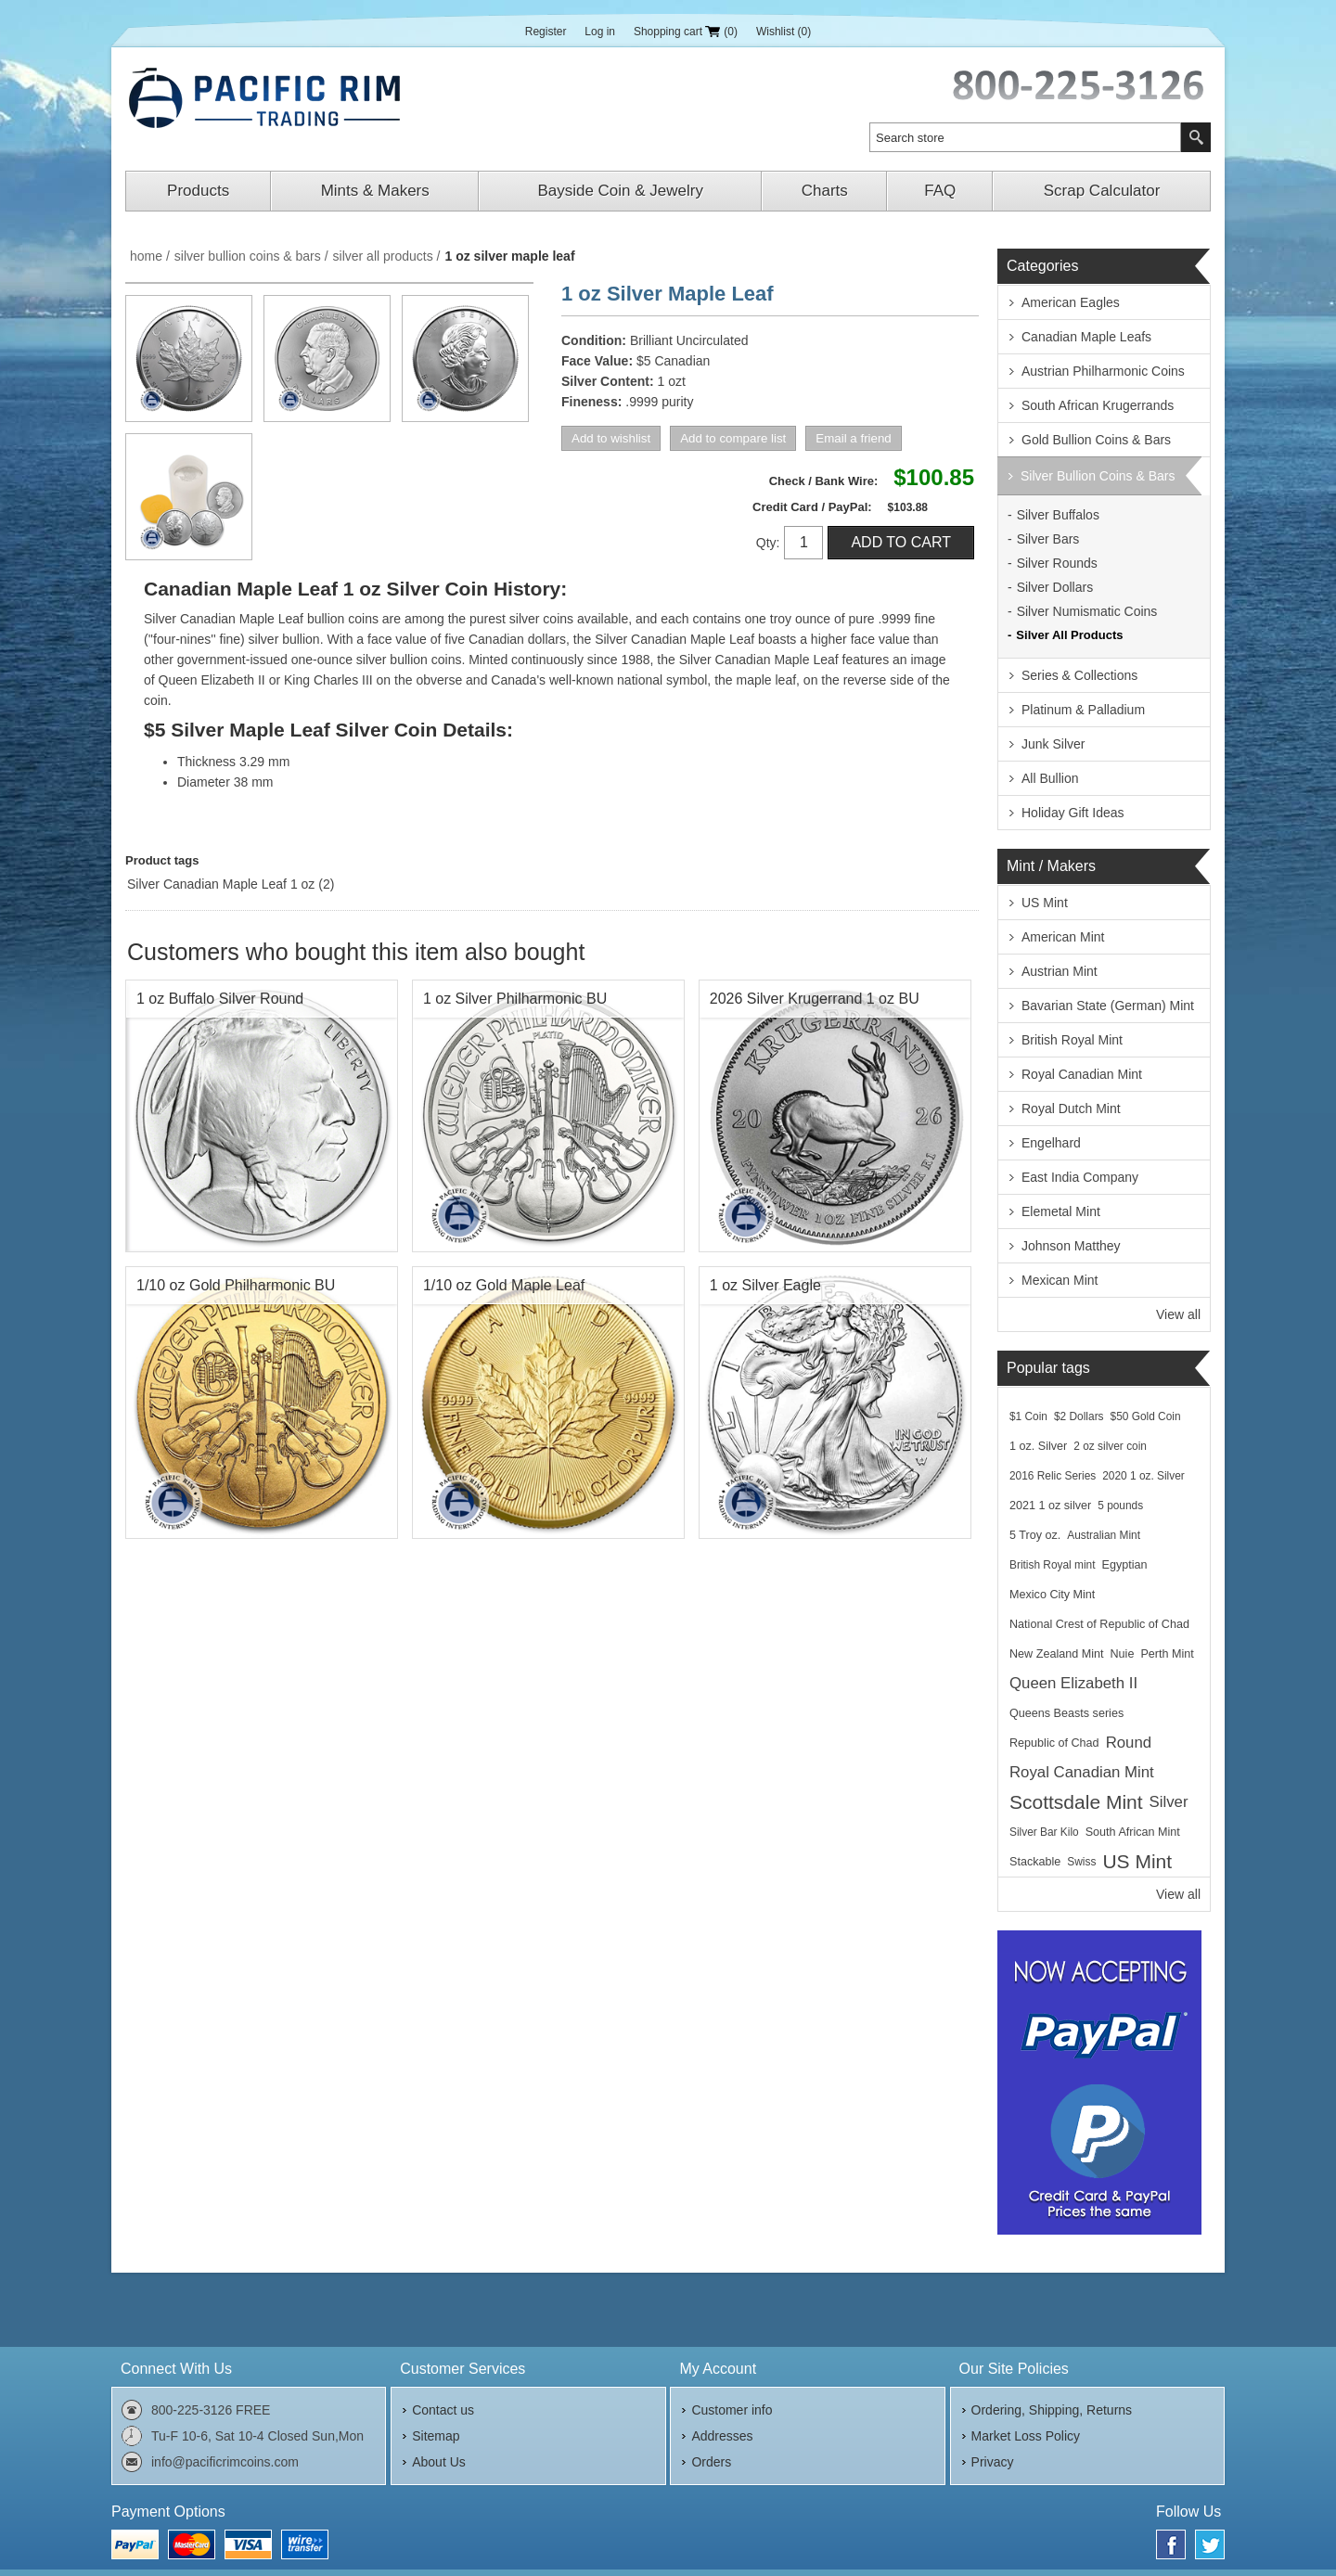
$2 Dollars (1079, 1416)
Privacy (992, 2461)
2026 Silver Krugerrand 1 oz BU (814, 998)
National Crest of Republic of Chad (1099, 1624)
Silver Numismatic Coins (1087, 611)
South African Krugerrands (1097, 405)
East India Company (1079, 1177)
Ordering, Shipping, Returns (1052, 2410)
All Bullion (1049, 778)
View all (1178, 1314)
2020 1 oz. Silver (1143, 1475)
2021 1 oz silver (1050, 1505)
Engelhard (1051, 1142)
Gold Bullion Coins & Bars (1096, 439)
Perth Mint (1166, 1653)
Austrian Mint (1059, 971)
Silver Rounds (1057, 563)
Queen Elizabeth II (1073, 1683)
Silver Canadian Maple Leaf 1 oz (221, 884)
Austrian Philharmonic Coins (1103, 371)
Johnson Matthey (1071, 1245)
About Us (439, 2461)
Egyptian (1125, 1564)
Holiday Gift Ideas (1072, 812)
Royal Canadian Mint (1081, 1074)
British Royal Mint (1072, 1039)
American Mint (1062, 936)
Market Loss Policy (1025, 2436)
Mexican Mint (1059, 1280)
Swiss (1081, 1861)
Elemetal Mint (1060, 1211)
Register (546, 31)
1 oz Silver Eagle (765, 1285)
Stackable (1034, 1861)
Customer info (731, 2410)
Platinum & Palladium (1083, 709)
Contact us (443, 2410)
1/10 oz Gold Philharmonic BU (235, 1285)
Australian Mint (1103, 1535)
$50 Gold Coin (1146, 1416)
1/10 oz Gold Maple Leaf (503, 1285)
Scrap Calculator (1102, 190)
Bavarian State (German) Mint (1107, 1005)
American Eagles (1070, 302)
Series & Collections (1079, 675)
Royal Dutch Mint (1071, 1108)
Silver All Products (1069, 635)
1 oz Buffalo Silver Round (219, 998)
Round (1128, 1742)
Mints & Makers (375, 190)
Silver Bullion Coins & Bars (1098, 475)
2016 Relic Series (1052, 1475)
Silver (1169, 1802)
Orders (711, 2461)
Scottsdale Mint (1076, 1802)
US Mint (1044, 902)
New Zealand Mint (1056, 1653)
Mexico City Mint (1052, 1594)
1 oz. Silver (1038, 1446)
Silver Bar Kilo (1044, 1832)
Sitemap (435, 2436)
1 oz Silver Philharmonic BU (515, 998)
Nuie (1123, 1653)
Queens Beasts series (1066, 1713)
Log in (599, 31)
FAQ (940, 190)
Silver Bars (1048, 539)
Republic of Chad (1054, 1743)
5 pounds (1120, 1505)
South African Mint (1133, 1832)
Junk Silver (1053, 744)
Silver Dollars (1055, 587)
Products (198, 190)
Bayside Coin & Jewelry (620, 190)
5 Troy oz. (1034, 1535)
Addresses (721, 2436)
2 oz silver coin (1110, 1446)
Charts (825, 190)
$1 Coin (1028, 1416)
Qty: (768, 542)
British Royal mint (1052, 1564)
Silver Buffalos (1058, 514)
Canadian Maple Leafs (1086, 336)
